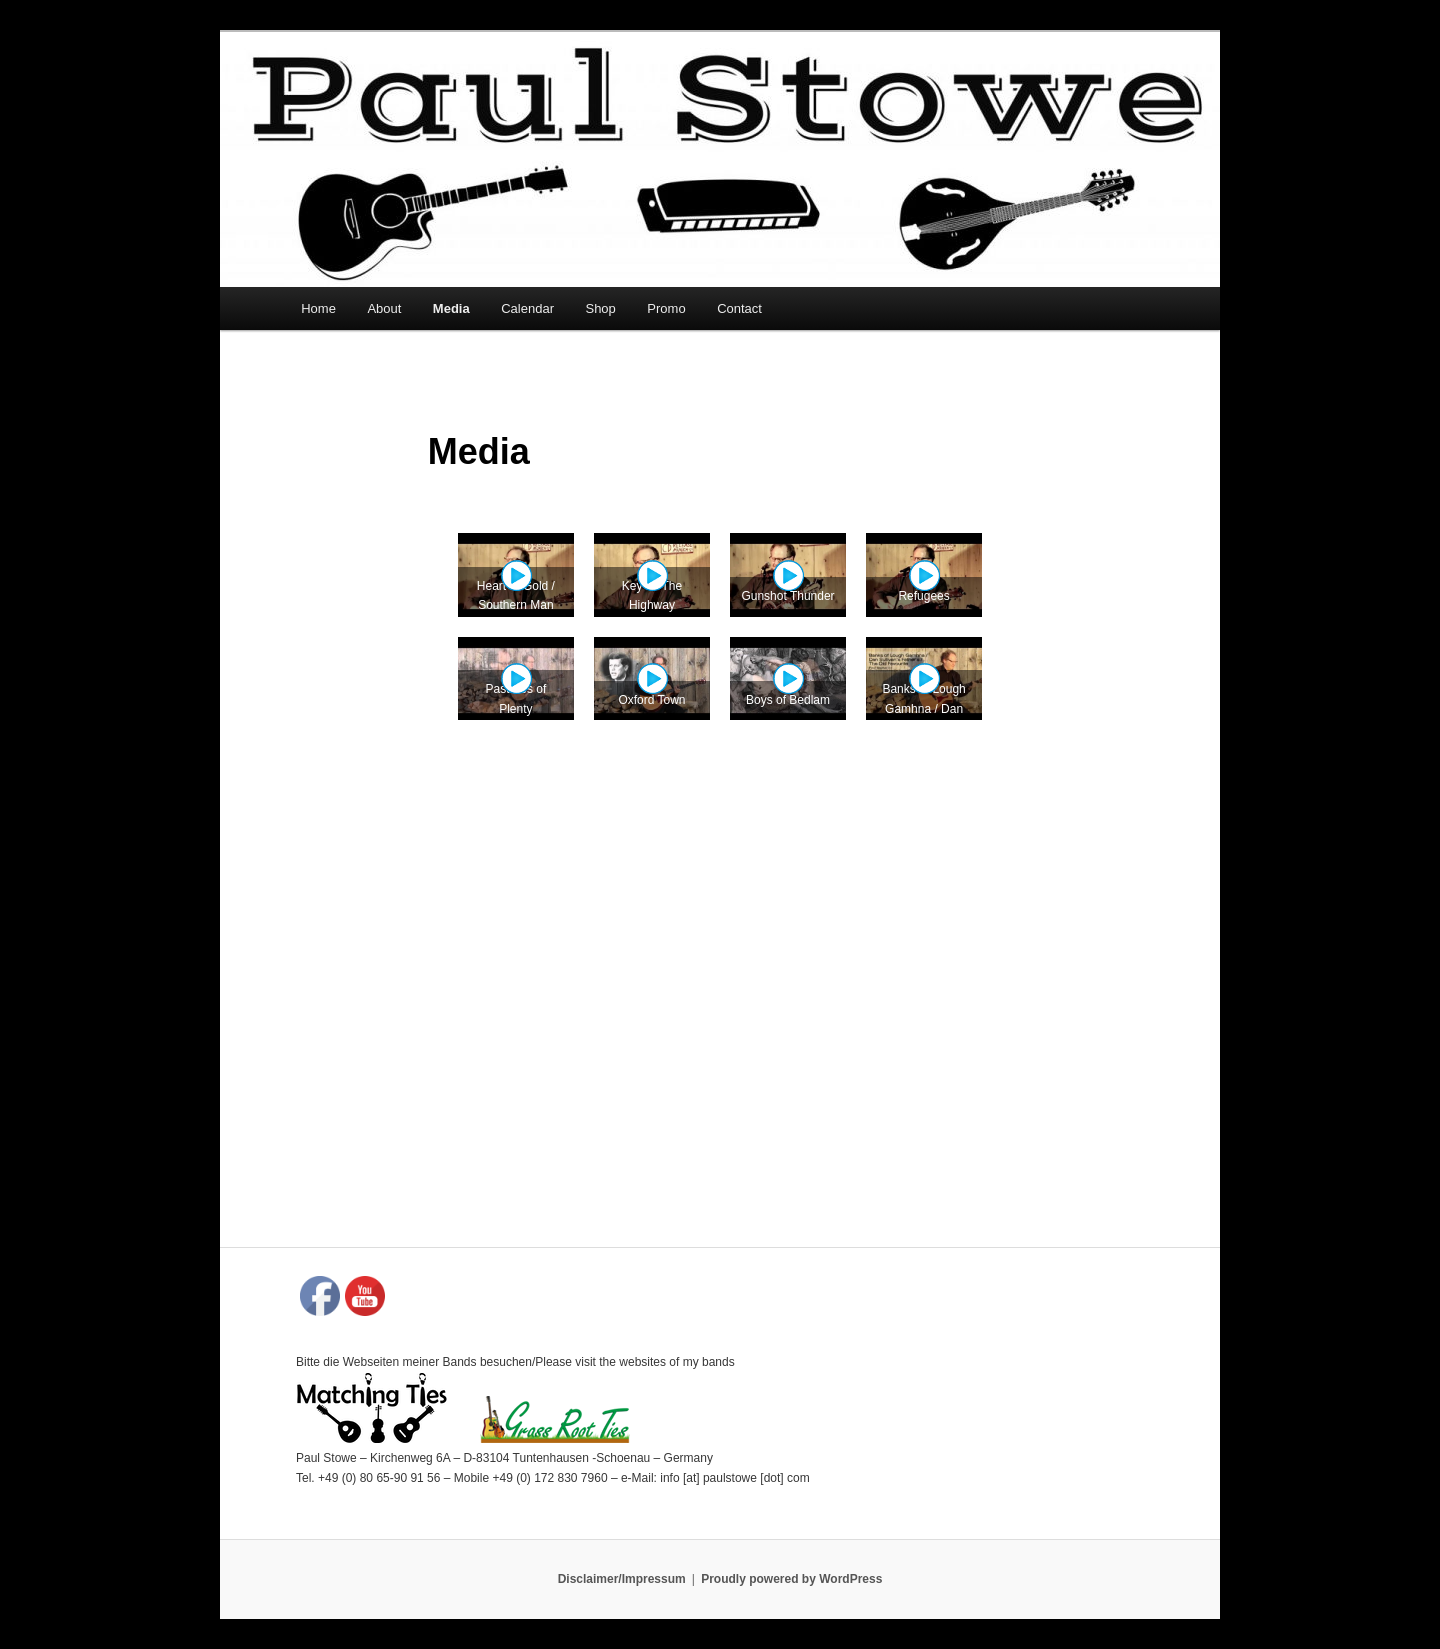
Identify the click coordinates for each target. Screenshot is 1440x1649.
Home (318, 308)
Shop (600, 308)
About (384, 308)
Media (451, 308)
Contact (739, 308)
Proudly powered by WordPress (791, 1579)
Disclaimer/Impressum (622, 1579)
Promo (666, 308)
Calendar (527, 308)
